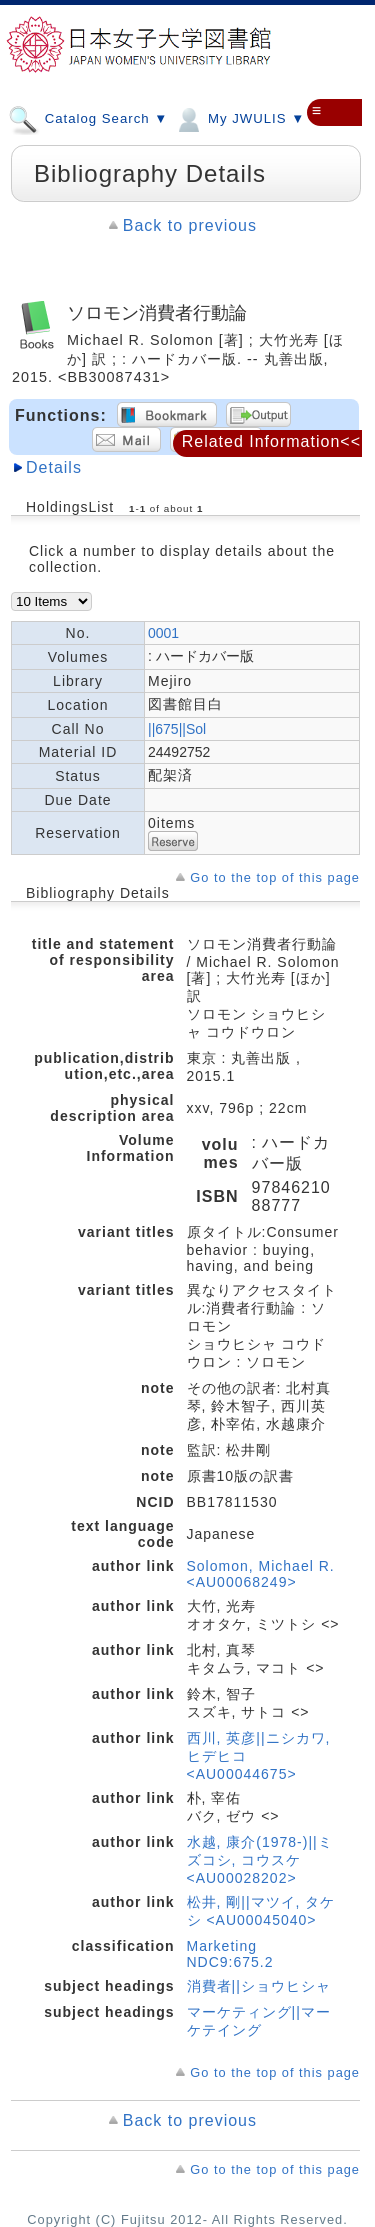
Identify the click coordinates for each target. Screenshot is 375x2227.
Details (54, 467)
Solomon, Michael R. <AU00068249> (261, 1574)
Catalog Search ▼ (88, 118)
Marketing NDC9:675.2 (230, 1954)
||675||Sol (177, 729)
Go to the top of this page (275, 877)
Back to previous (190, 225)
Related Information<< (271, 441)
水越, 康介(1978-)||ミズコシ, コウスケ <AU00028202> (260, 1860)
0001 (163, 633)
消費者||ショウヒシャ (259, 1986)
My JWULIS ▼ (239, 118)
